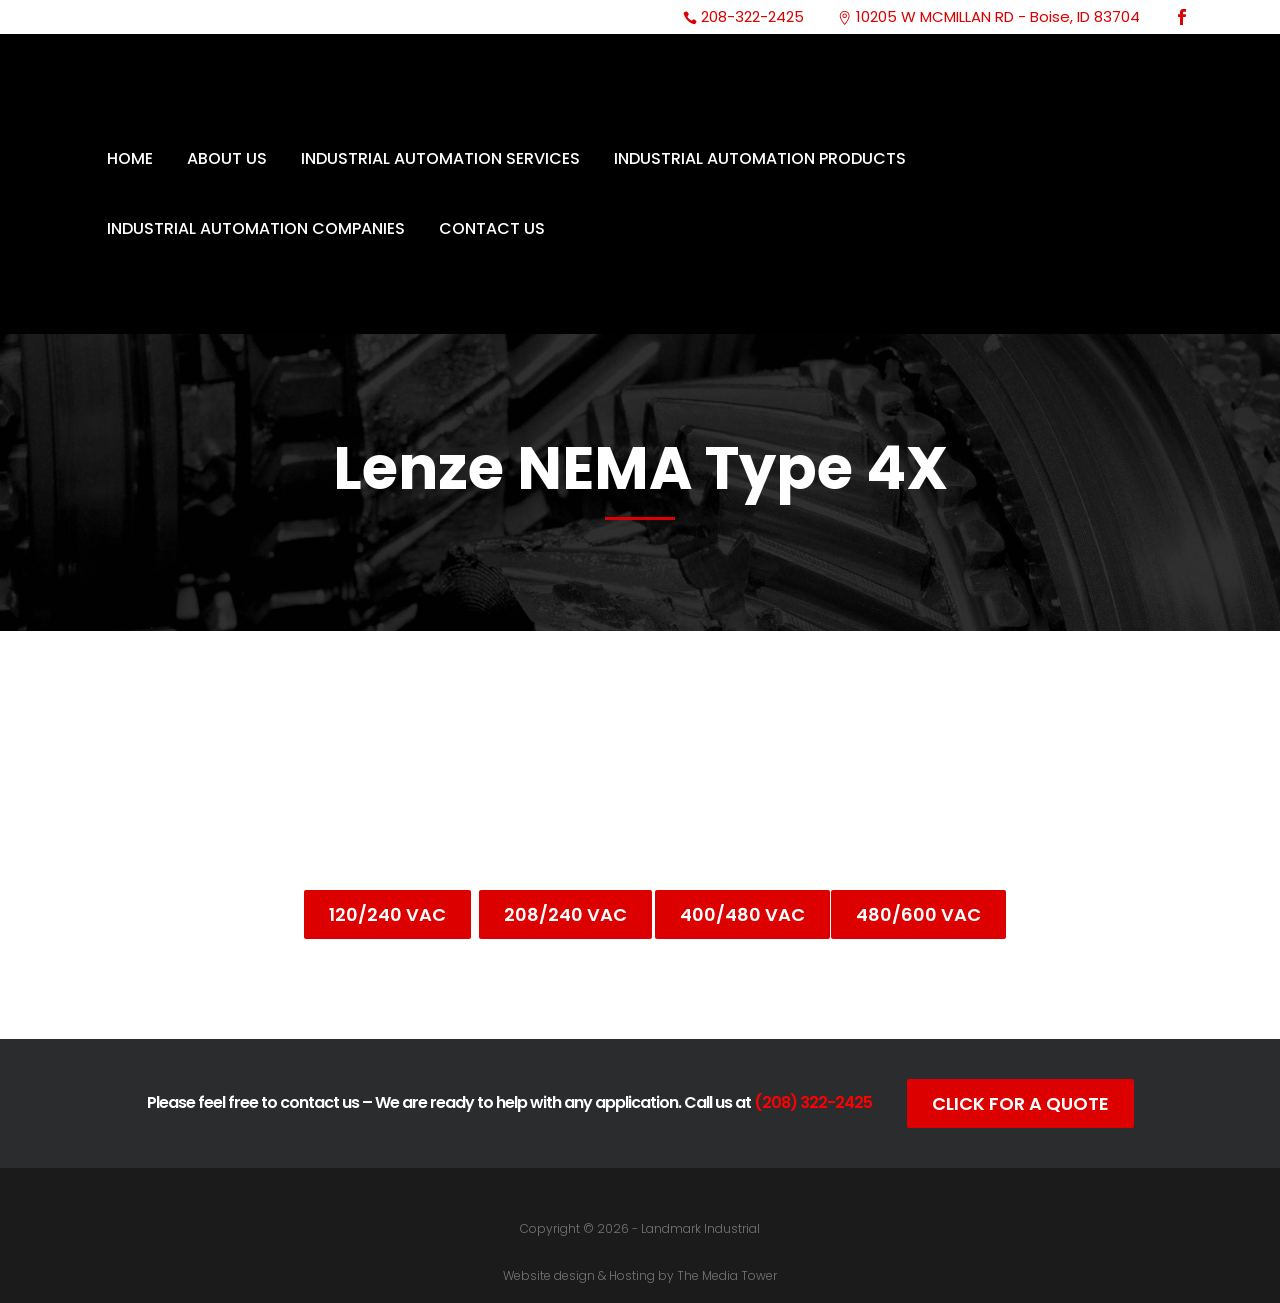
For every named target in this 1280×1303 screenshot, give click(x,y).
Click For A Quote (1020, 1103)
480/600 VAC (918, 914)
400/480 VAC (742, 914)
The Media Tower (727, 1275)
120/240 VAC (387, 914)
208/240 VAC (565, 914)
